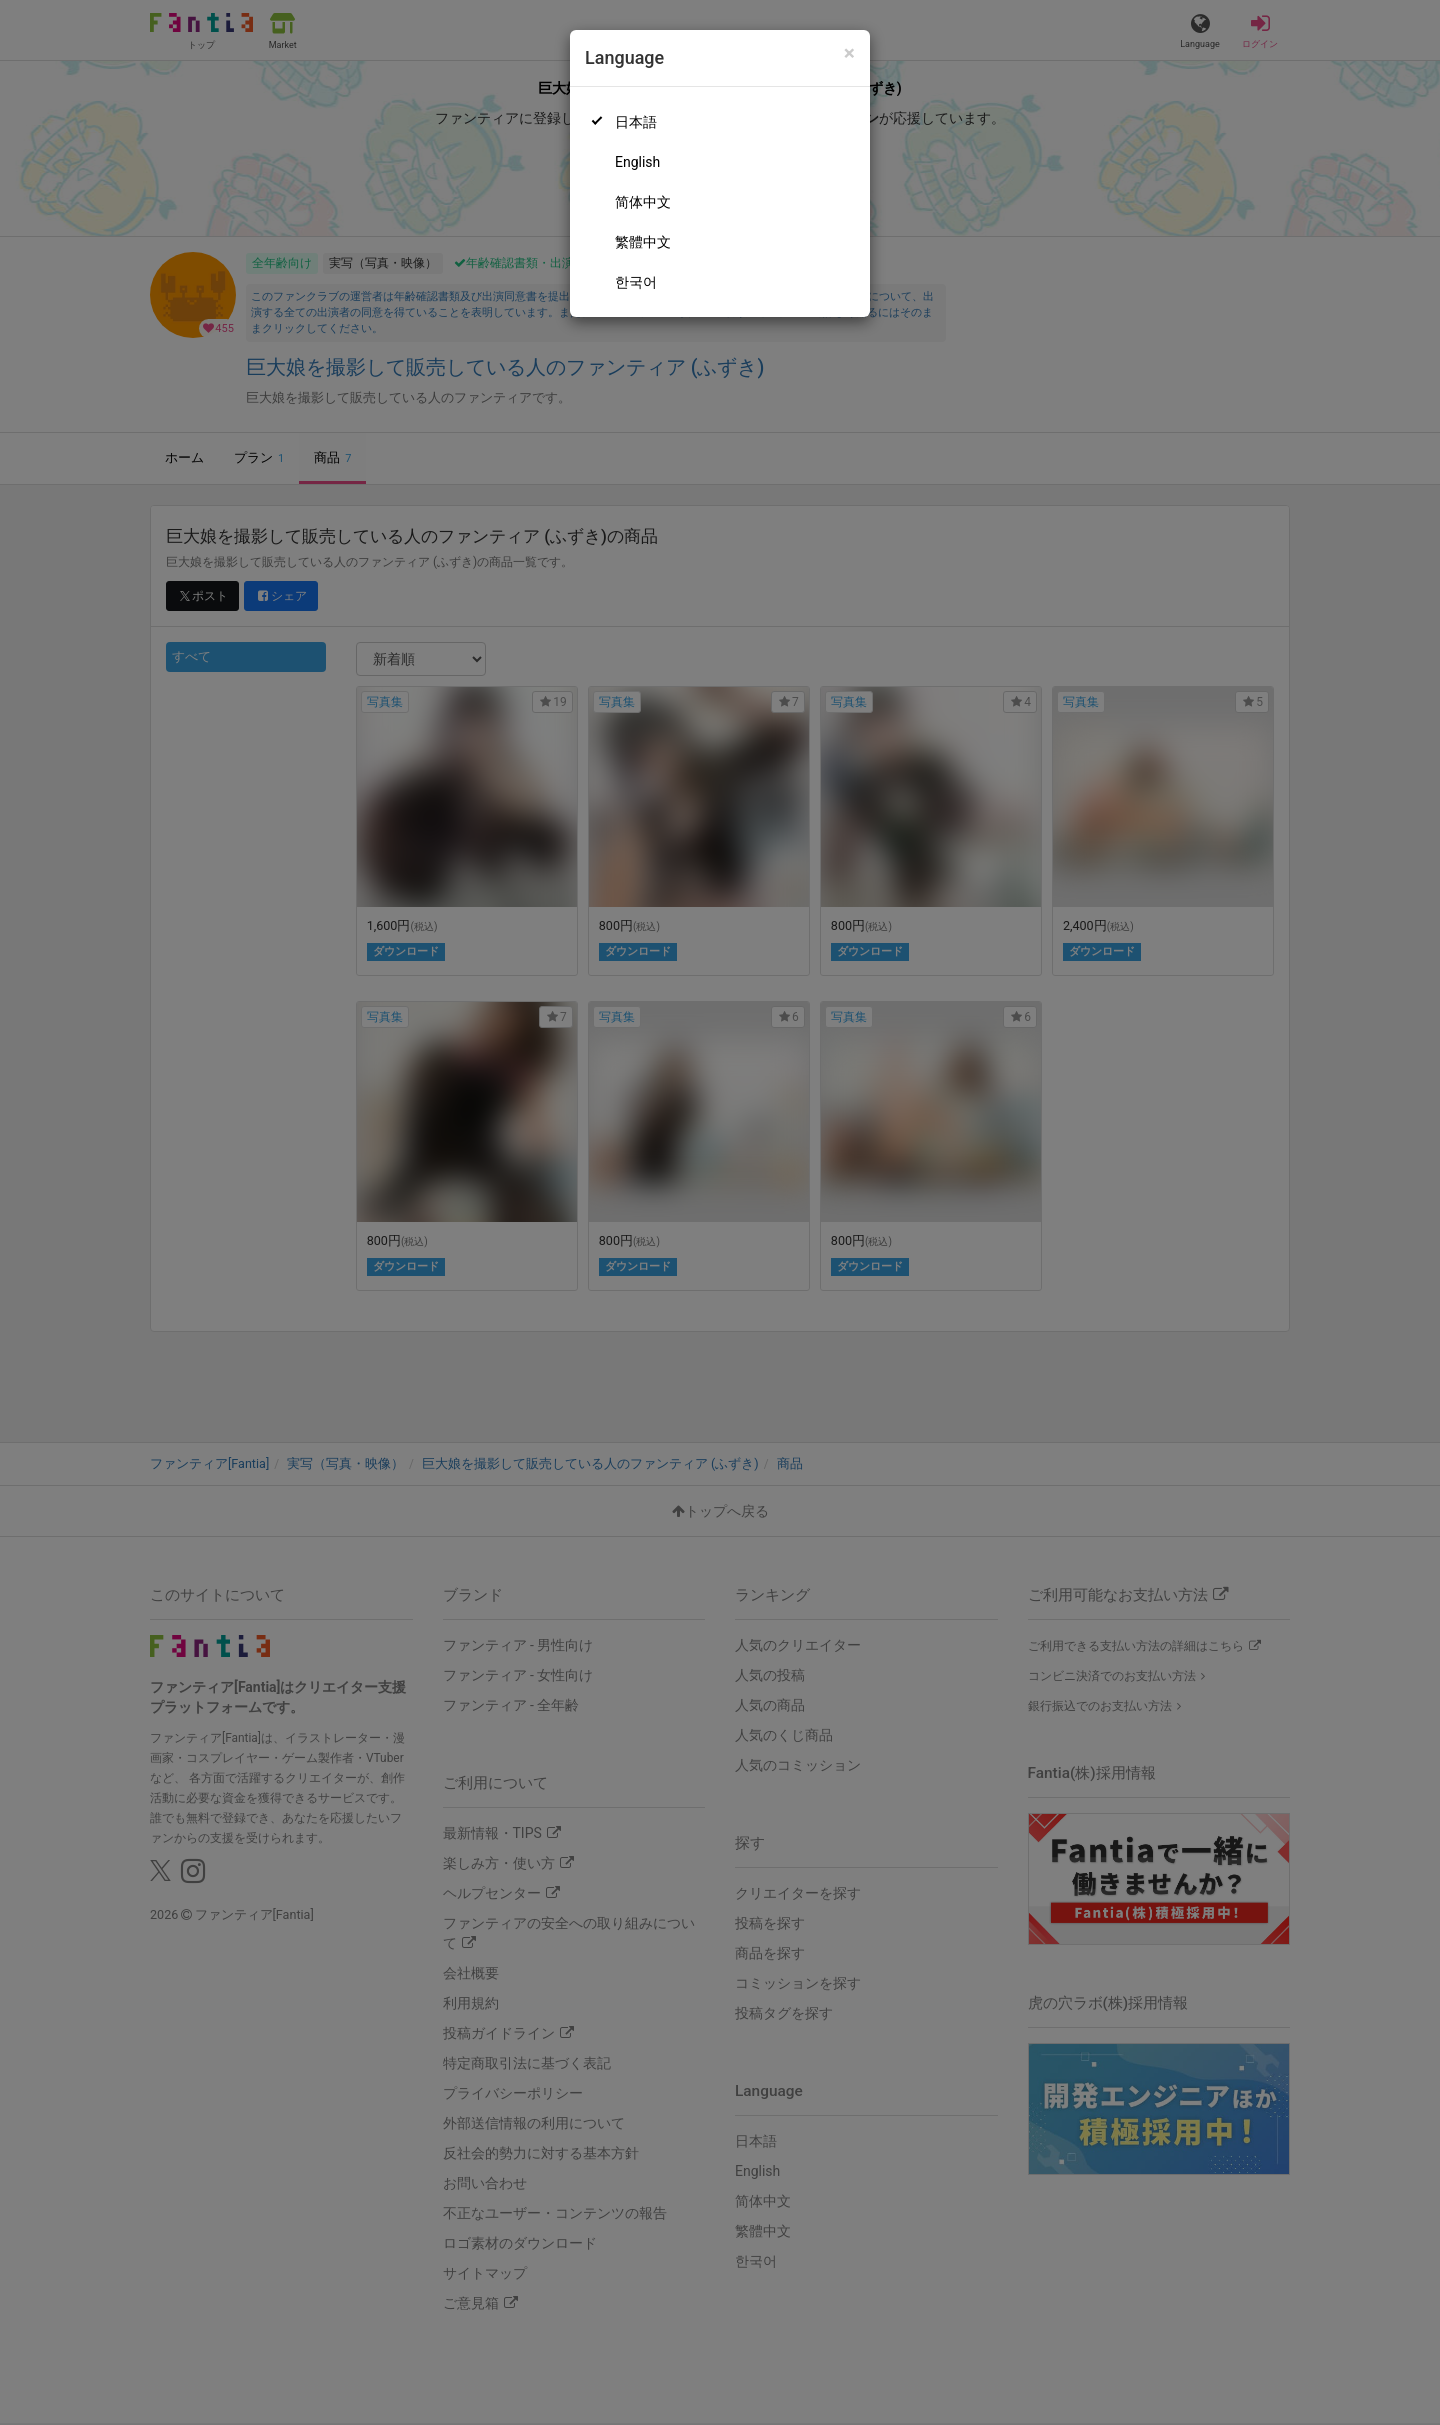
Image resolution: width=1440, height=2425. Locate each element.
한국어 (636, 282)
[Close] (849, 53)
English (637, 162)
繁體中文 (643, 242)
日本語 (636, 122)
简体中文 (643, 202)
